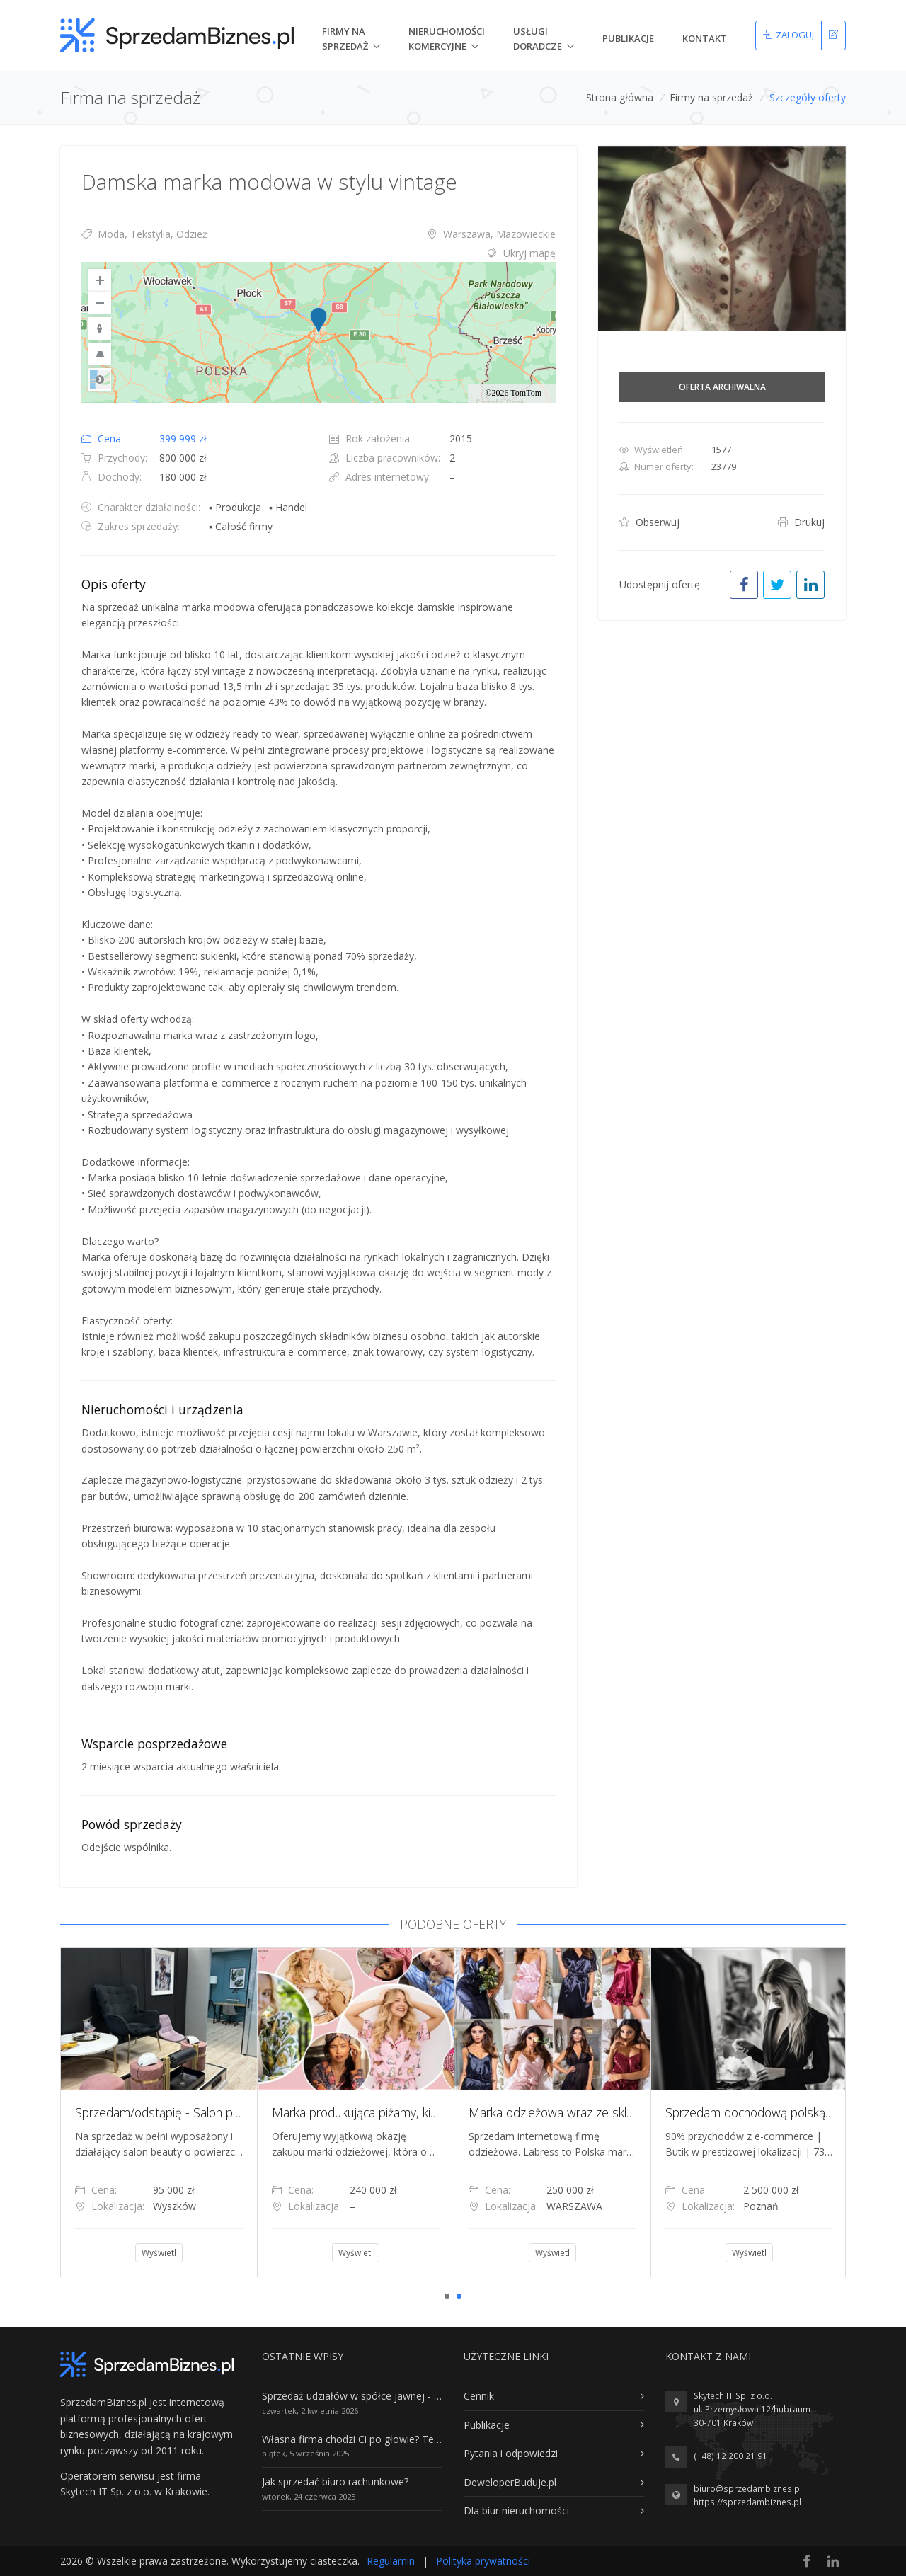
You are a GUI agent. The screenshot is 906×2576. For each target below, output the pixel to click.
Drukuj (801, 522)
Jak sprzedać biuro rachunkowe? (335, 2481)
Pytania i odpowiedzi (511, 2453)
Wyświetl (159, 2253)
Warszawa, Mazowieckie (491, 234)
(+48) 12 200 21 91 (730, 2456)
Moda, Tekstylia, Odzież (144, 234)
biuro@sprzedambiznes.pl (748, 2489)
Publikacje (628, 38)
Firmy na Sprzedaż (345, 38)
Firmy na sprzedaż (711, 97)
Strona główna (619, 97)
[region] (318, 332)
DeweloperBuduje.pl (510, 2482)
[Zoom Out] (99, 303)
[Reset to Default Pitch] (99, 354)
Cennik (479, 2396)
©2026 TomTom (513, 393)
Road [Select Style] (99, 379)
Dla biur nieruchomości (516, 2510)
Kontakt (704, 38)
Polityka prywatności (483, 2561)
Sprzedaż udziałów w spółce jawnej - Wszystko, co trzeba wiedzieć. (416, 2396)
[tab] (318, 253)
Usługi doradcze (537, 38)
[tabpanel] (158, 2112)
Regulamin (391, 2561)
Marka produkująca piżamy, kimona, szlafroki (391, 2112)
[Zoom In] (99, 280)
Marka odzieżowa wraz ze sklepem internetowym (602, 2112)
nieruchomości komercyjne (446, 38)
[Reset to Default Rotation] (99, 328)
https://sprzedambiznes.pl (747, 2502)
